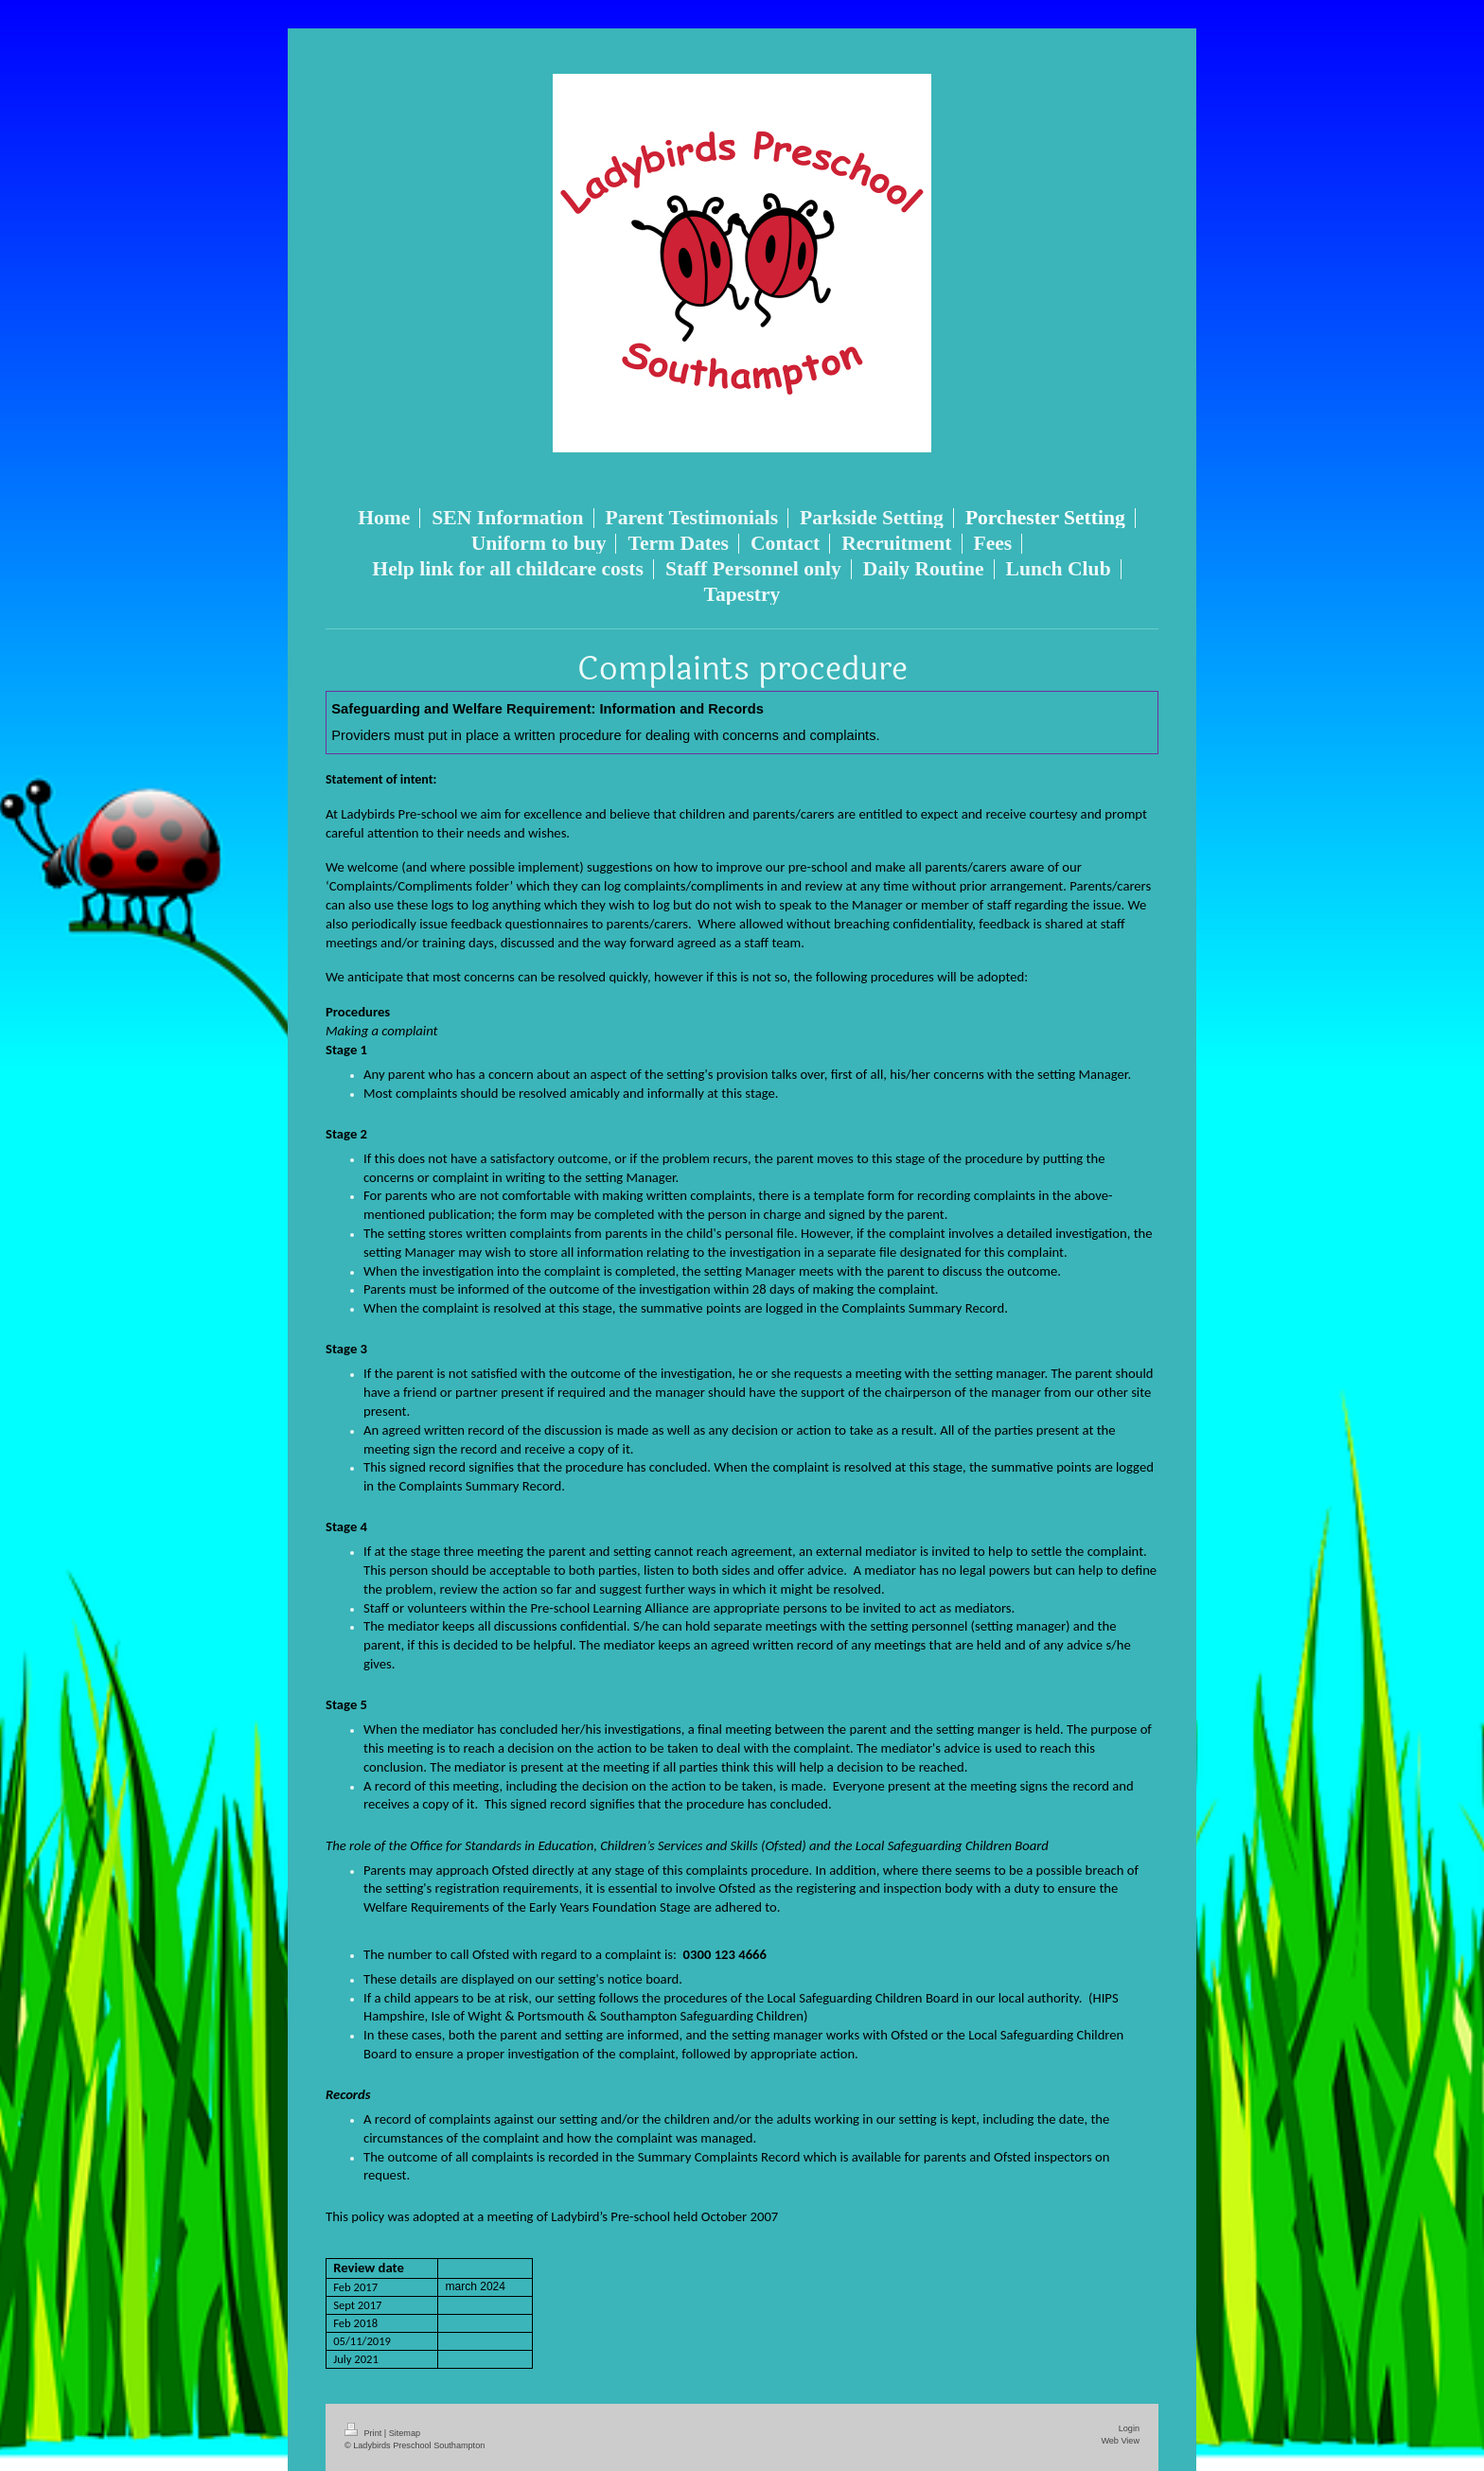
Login (1129, 2428)
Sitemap (404, 2433)
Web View (1120, 2440)
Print (364, 2433)
